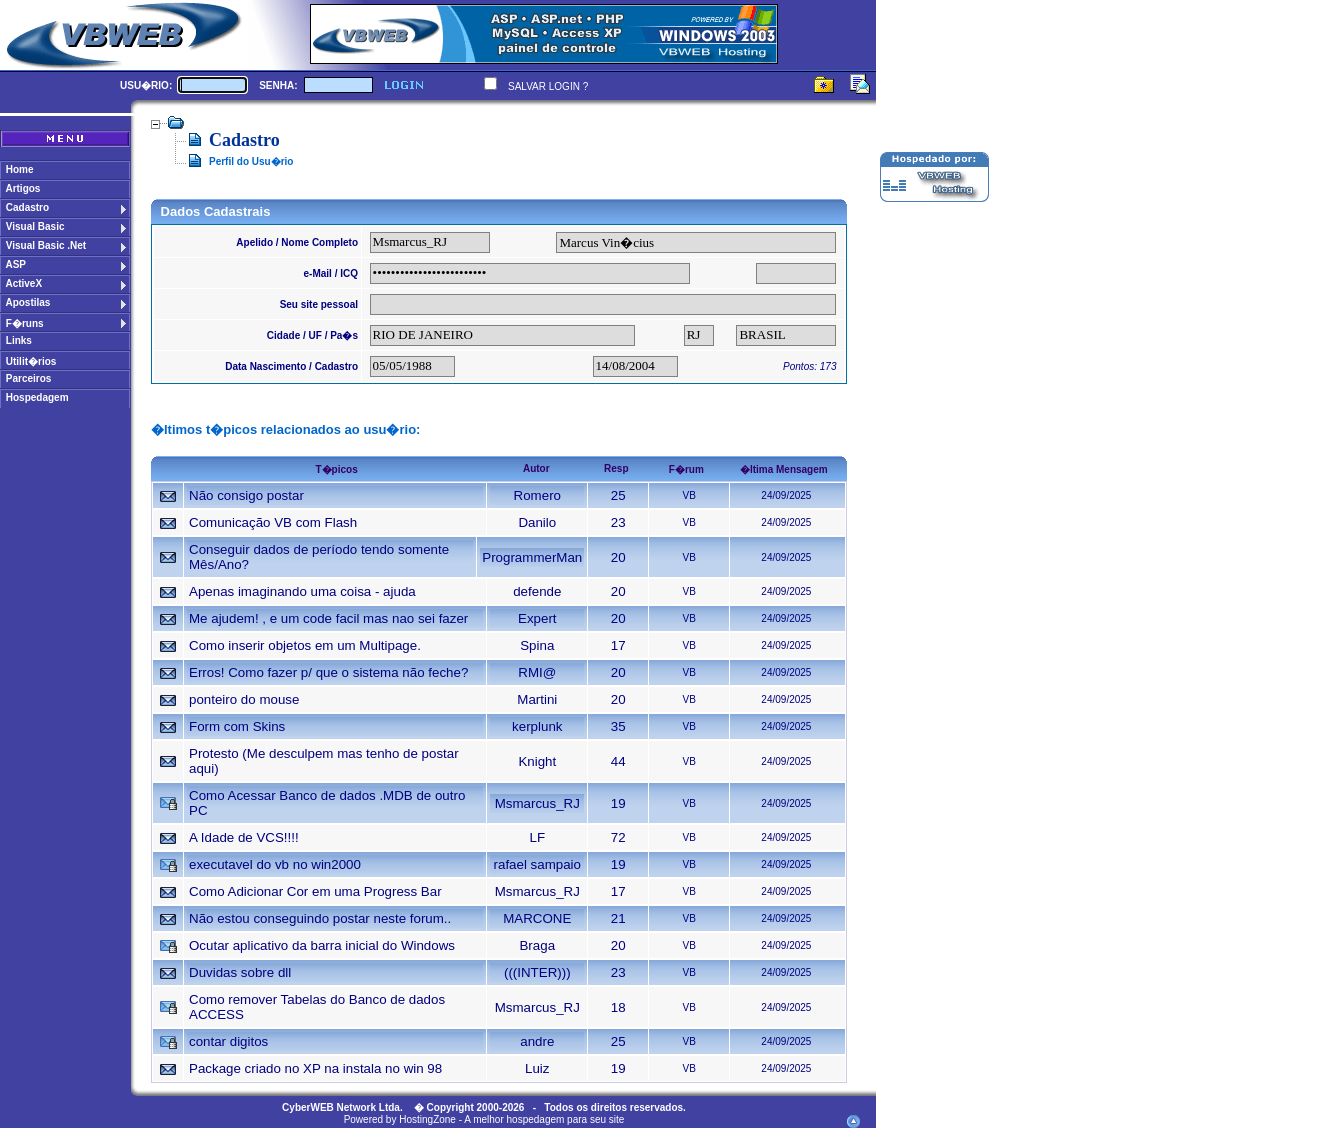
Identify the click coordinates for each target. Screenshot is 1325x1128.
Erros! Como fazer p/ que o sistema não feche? (328, 672)
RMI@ (537, 672)
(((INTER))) (537, 972)
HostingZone (427, 1119)
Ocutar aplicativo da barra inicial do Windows (322, 945)
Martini (537, 699)
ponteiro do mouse (244, 699)
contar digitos (228, 1041)
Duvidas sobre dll (240, 972)
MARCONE (537, 918)
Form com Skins (237, 726)
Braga (537, 945)
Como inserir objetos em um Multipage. (305, 645)
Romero (537, 495)
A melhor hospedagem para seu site (544, 1119)
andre (537, 1041)
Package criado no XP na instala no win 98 (315, 1068)
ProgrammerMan (532, 557)
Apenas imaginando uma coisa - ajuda (302, 591)
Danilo (537, 522)
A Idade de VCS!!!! (244, 837)
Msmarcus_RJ (537, 803)
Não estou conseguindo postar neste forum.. (320, 918)
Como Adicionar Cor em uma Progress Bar (315, 891)
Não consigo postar (246, 495)
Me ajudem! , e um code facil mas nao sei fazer (328, 618)
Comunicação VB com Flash (273, 522)
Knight (537, 761)
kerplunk (537, 726)
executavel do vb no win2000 (275, 864)
